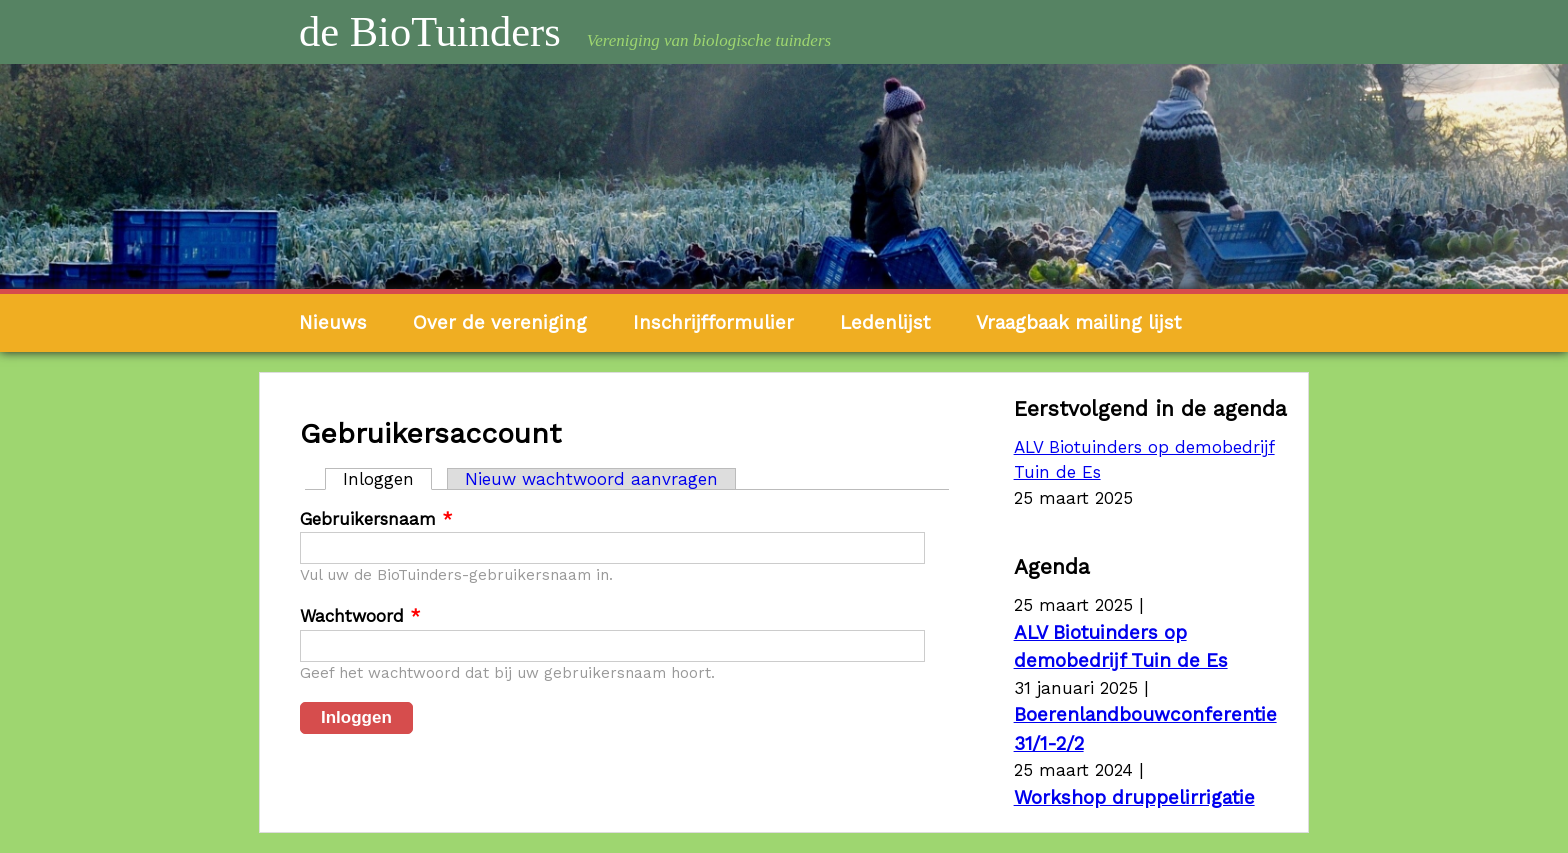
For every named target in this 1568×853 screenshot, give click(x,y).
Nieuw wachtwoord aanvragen (591, 479)
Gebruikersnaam (376, 519)
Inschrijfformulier (713, 323)
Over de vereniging (500, 323)
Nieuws (333, 323)
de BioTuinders (430, 31)
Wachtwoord (360, 616)
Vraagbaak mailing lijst (1078, 323)
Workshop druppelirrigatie (1134, 797)
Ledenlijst (885, 323)
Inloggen (387, 479)
